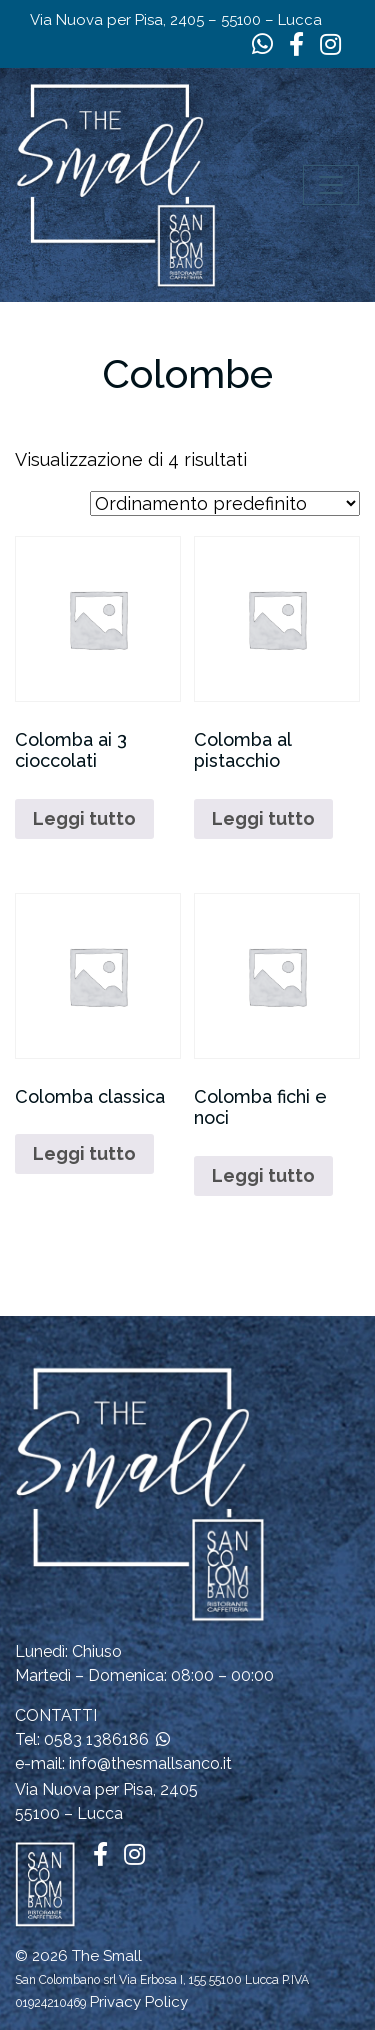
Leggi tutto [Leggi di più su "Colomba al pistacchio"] (263, 818)
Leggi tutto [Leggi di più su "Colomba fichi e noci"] (263, 1175)
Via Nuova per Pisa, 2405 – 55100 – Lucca (176, 20)
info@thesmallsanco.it (150, 1763)
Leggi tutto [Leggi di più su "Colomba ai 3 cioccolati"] (84, 818)
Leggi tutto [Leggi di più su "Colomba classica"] (84, 1153)
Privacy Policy (139, 2002)
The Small (107, 1956)
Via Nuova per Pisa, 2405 (106, 1789)
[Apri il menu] (331, 185)
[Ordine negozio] (225, 503)
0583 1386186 (96, 1739)
